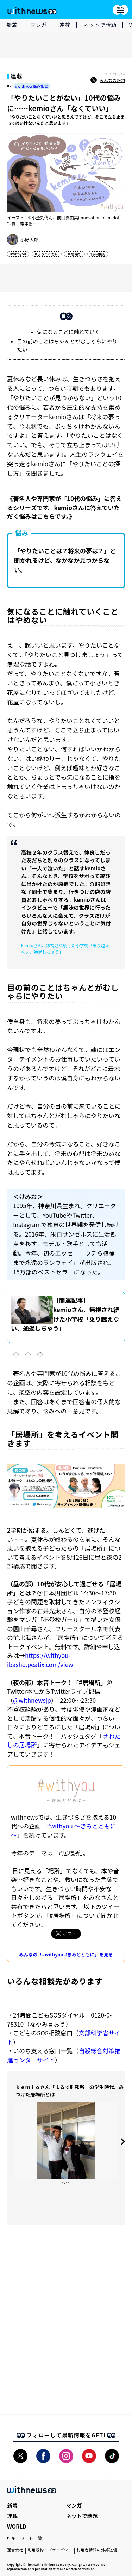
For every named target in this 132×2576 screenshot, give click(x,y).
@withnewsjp (32, 1700)
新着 (12, 24)
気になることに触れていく (68, 331)
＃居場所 (74, 253)
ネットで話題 (100, 24)
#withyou (18, 253)
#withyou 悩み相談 (31, 86)
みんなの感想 (107, 80)
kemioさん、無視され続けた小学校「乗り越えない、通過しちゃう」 (65, 948)
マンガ (38, 24)
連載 (65, 24)
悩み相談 (97, 253)
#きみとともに (46, 253)
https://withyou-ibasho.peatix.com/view (40, 1660)
